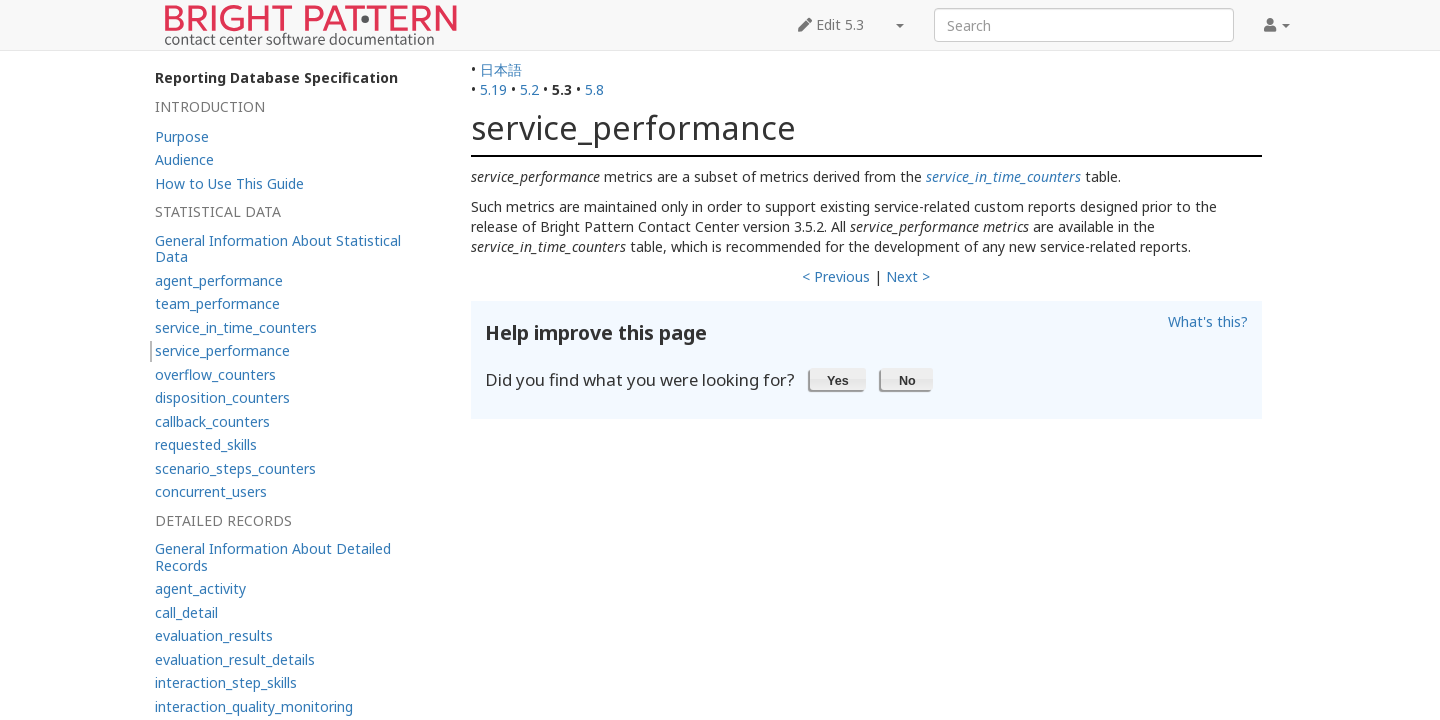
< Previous (836, 276)
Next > (908, 276)
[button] (838, 379)
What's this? (1208, 321)
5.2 (529, 89)
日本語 (501, 69)
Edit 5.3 (831, 24)
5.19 (493, 89)
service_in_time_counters (1003, 176)
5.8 (594, 89)
